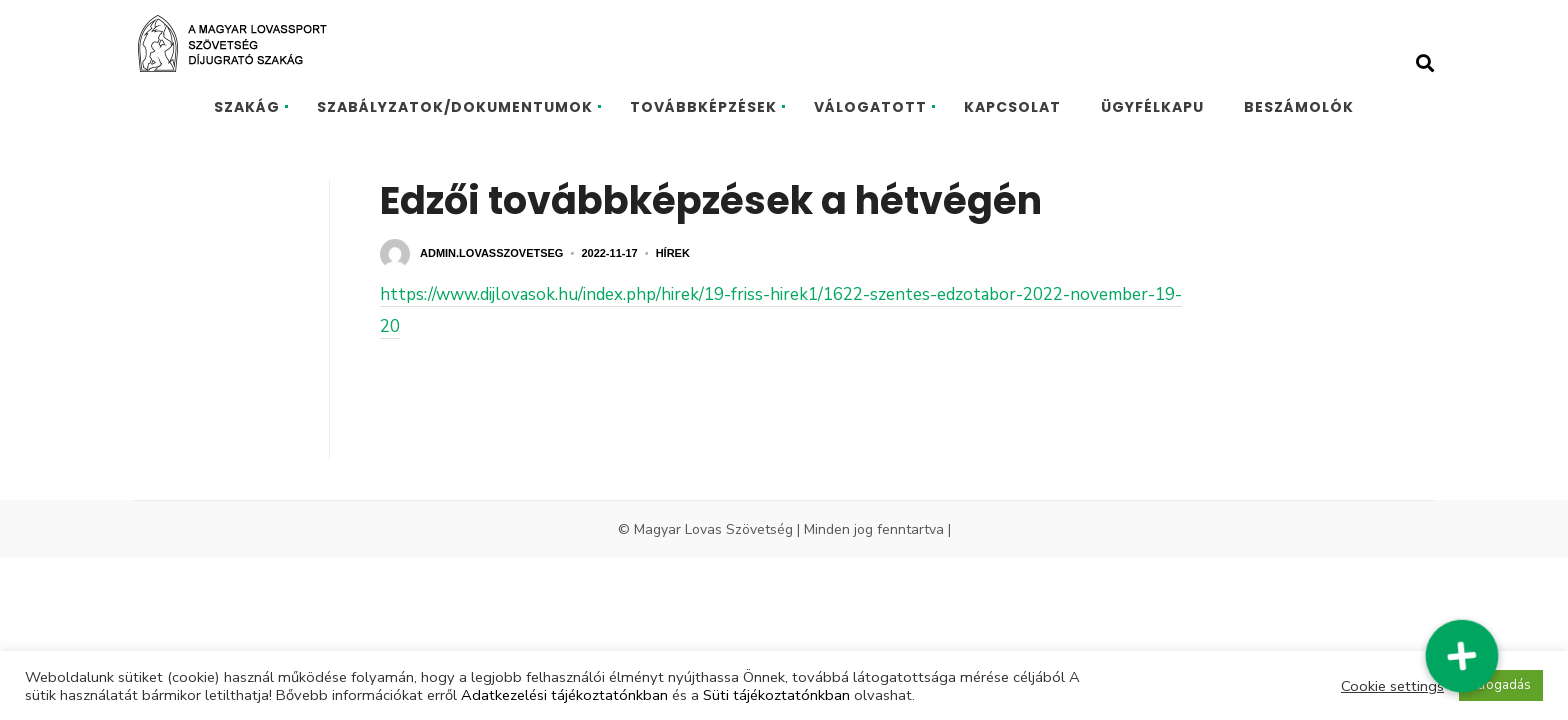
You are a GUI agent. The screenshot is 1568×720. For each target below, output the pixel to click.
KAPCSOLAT (1012, 107)
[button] (1461, 656)
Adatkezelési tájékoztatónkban (564, 695)
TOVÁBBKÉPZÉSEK (703, 107)
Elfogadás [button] (1501, 685)
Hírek (673, 253)
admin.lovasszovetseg (491, 253)
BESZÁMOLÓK (1299, 107)
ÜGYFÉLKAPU (1152, 107)
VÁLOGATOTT (870, 107)
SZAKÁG (247, 107)
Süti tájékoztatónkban (776, 695)
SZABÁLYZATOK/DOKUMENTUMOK (455, 107)
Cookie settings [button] (1392, 686)
